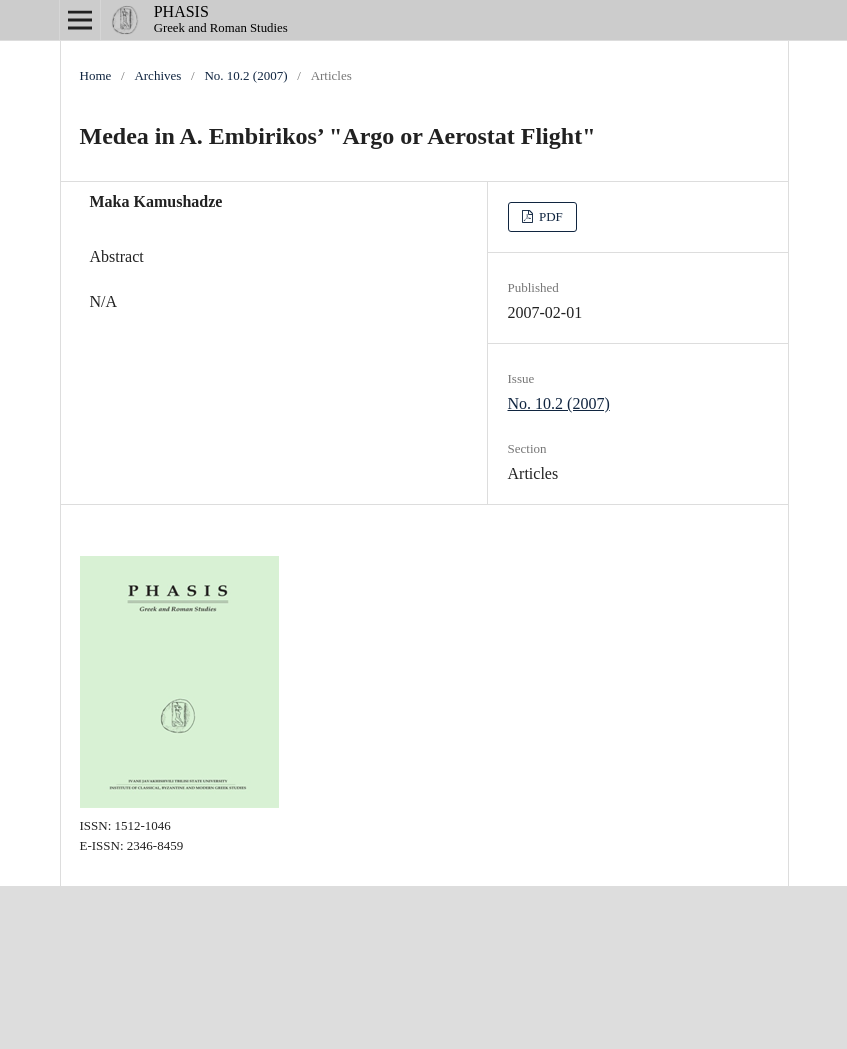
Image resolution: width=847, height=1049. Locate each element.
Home (96, 75)
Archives (157, 75)
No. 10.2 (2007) (245, 75)
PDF (549, 216)
